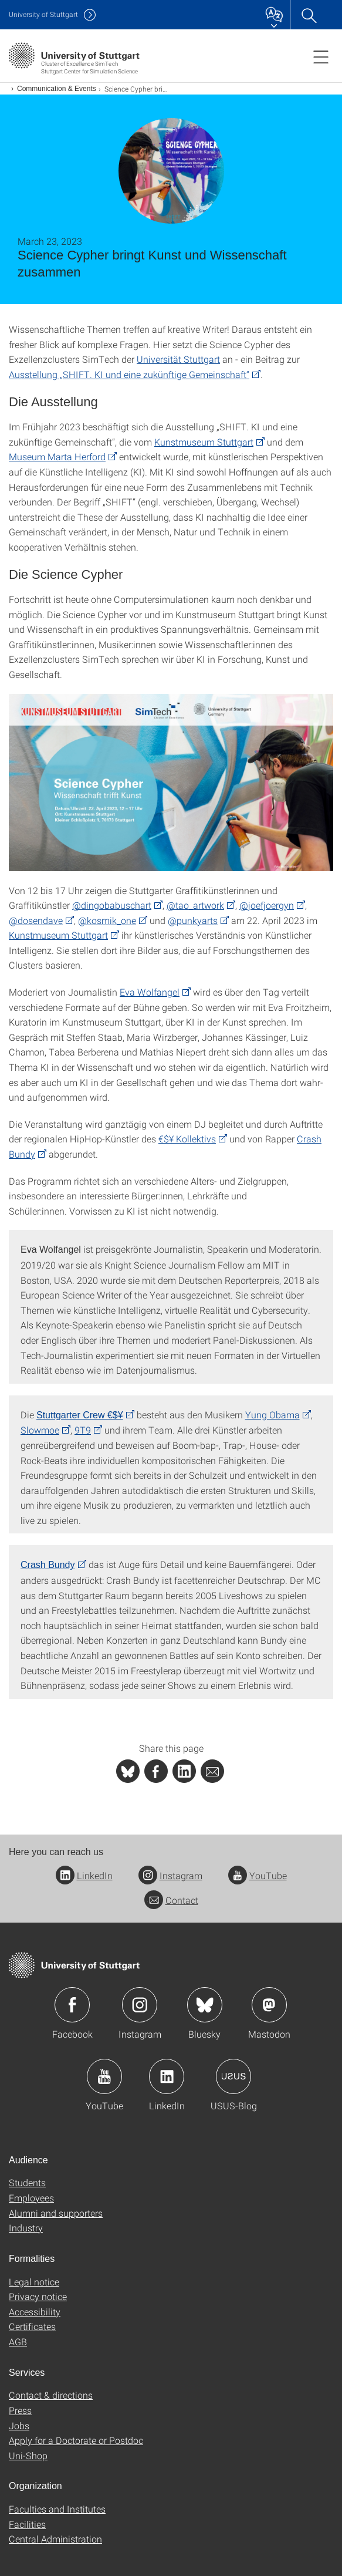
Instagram (170, 1875)
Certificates (32, 2326)
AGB (18, 2341)
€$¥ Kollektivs (187, 1138)
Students (27, 2182)
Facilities (27, 2524)
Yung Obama (272, 1414)
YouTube (257, 1875)
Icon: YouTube (104, 2076)
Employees (31, 2197)
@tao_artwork (195, 905)
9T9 (83, 1430)
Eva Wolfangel (150, 992)
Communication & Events (56, 89)
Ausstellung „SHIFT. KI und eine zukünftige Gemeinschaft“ (129, 374)
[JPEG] (171, 782)
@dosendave (36, 920)
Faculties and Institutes (57, 2509)
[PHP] (156, 1771)
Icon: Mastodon (269, 2004)
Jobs (19, 2425)
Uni (43, 14)
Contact (171, 1900)
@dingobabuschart (111, 905)
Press (20, 2410)
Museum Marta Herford (57, 456)
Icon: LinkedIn (166, 2076)
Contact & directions (51, 2395)
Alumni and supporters (56, 2213)
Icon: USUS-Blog (233, 2076)
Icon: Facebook (72, 2004)
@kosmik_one (107, 920)
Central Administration (55, 2539)
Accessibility (34, 2311)
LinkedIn (84, 1875)
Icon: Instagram (139, 2004)
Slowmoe (40, 1430)
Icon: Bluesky (204, 2004)
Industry (26, 2227)
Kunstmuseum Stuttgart (203, 442)
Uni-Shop (28, 2455)
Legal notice (34, 2281)
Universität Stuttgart (178, 359)
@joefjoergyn (266, 905)
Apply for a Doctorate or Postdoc (76, 2440)
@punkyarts (193, 920)
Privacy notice (38, 2296)
